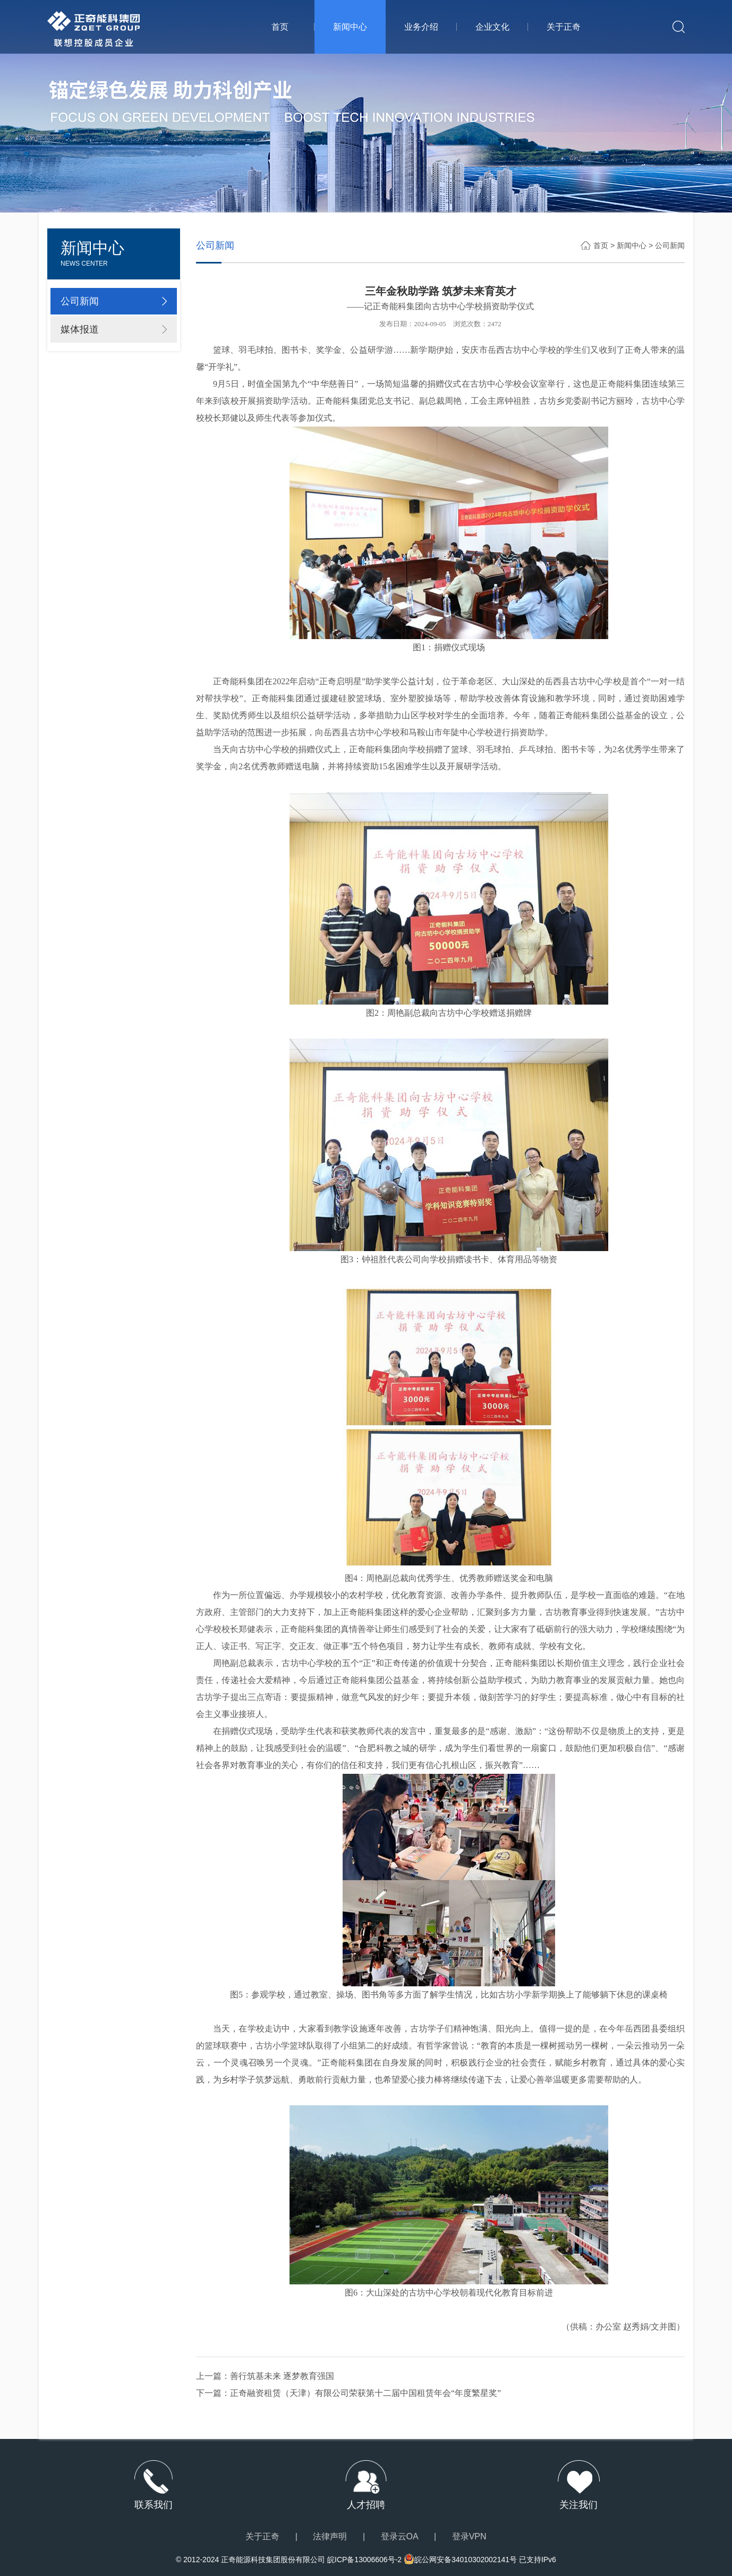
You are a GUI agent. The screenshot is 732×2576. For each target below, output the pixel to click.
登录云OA (400, 2536)
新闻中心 (350, 26)
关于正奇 (564, 26)
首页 (280, 26)
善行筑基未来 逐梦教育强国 (282, 2376)
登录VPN (469, 2536)
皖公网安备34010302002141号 (465, 2559)
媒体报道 (80, 329)
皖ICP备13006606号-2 (364, 2559)
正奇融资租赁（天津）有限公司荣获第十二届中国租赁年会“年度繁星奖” (365, 2393)
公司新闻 (80, 301)
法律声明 (330, 2536)
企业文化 (492, 26)
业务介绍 (421, 26)
